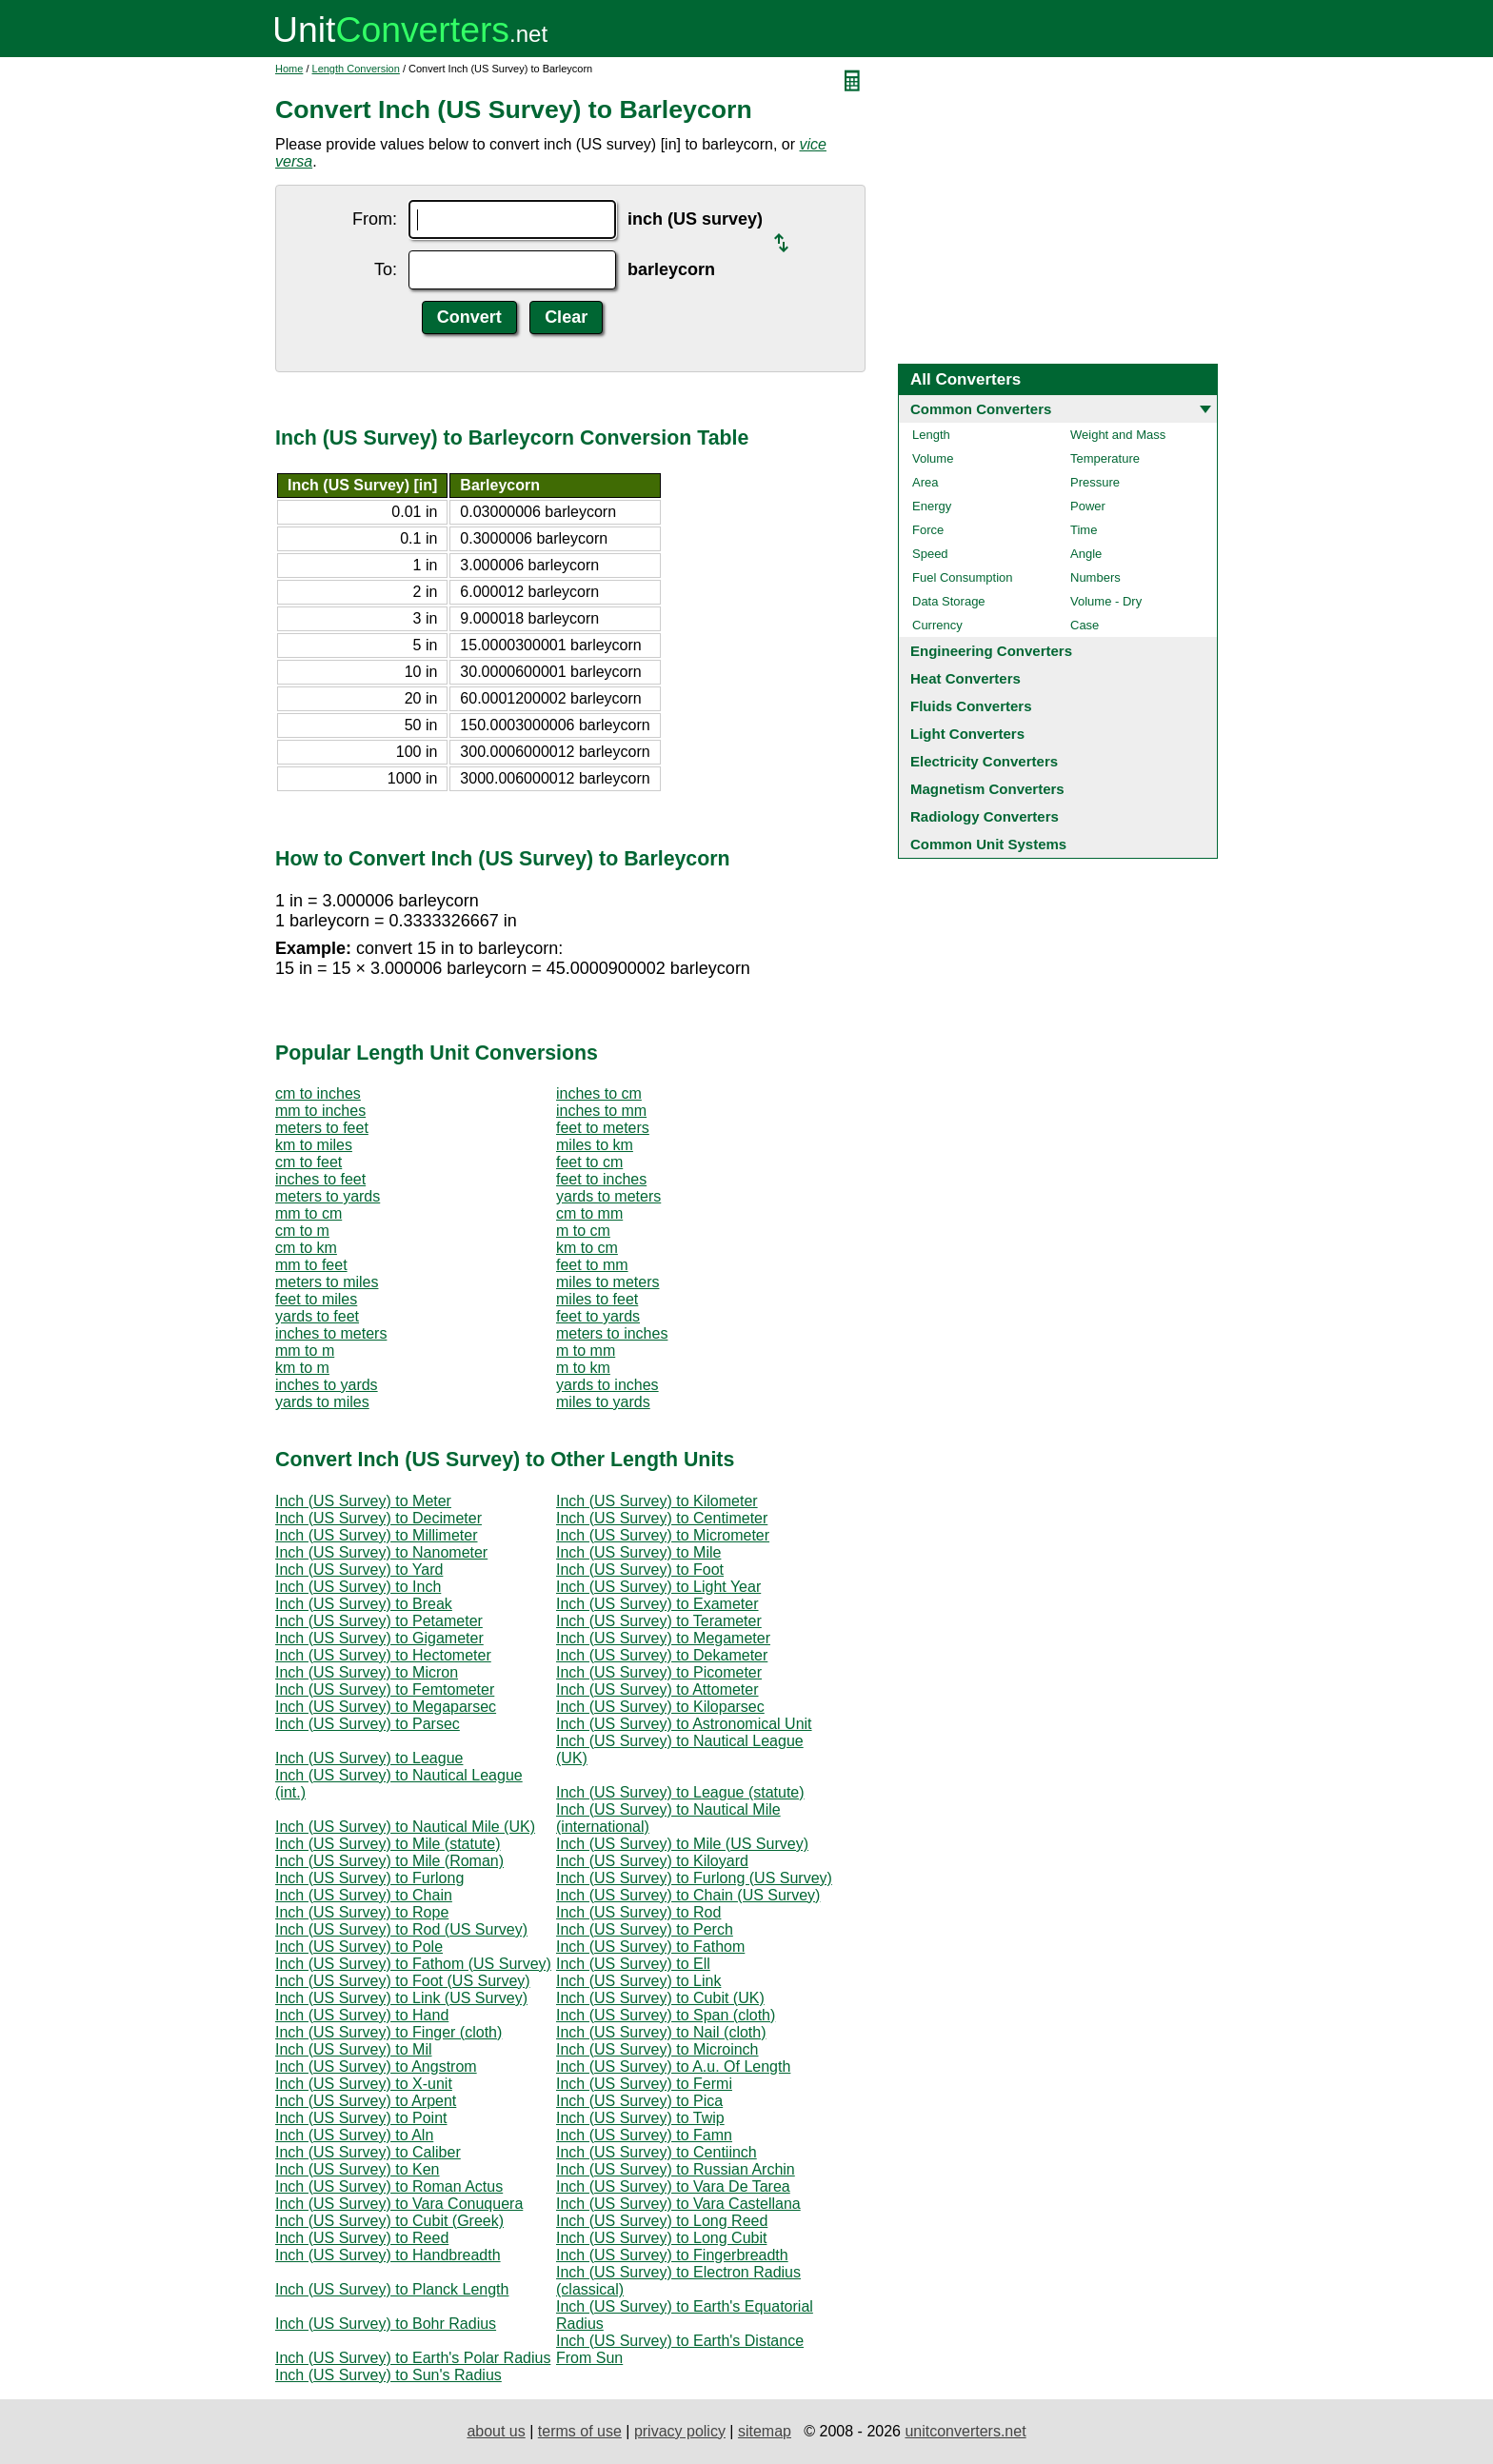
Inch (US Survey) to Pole (359, 1946)
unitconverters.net (965, 2431)
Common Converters (980, 409)
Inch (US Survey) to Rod (638, 1912)
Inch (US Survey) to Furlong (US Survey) (694, 1878)
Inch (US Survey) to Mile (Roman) (389, 1861)
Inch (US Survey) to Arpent (365, 2101)
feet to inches (601, 1179)
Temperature (1105, 458)
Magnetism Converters (987, 789)
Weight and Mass (1117, 434)
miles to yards (603, 1402)
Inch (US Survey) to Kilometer (657, 1501)
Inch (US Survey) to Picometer (659, 1672)
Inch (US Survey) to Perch (644, 1929)
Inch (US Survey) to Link (638, 1981)
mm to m (304, 1350)
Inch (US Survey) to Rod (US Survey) (401, 1929)
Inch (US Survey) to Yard (359, 1569)
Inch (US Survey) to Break (363, 1604)
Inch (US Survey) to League (369, 1758)
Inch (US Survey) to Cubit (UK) (660, 1998)
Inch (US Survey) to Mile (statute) (388, 1844)
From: (374, 219)
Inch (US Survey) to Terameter (659, 1621)
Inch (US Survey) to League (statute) (680, 1792)
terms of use (580, 2431)
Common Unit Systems (988, 844)
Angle (1086, 553)
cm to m (302, 1230)
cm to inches (318, 1093)
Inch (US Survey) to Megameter (663, 1638)
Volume (932, 458)
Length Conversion (356, 68)
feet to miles (316, 1299)
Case (1084, 625)
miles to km (594, 1145)
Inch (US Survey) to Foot (640, 1569)
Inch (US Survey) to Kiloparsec (660, 1707)
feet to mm (592, 1265)
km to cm (587, 1248)
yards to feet (317, 1316)
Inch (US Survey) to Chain (363, 1895)
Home (289, 68)
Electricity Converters (984, 761)
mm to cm (308, 1213)
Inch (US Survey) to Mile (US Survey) (682, 1844)
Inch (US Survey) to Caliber (368, 2152)
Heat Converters (965, 678)
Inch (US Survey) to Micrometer (662, 1535)
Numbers (1095, 577)
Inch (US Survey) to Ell (633, 1964)
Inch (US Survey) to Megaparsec (385, 1707)
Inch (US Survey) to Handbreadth (388, 2255)
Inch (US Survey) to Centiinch (656, 2152)
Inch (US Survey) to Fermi (644, 2084)
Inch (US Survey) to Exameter (657, 1604)
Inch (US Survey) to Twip (640, 2118)
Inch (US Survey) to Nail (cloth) (661, 2032)
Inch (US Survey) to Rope (361, 1912)
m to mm (585, 1350)
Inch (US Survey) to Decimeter (378, 1518)
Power (1087, 506)
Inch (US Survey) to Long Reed (661, 2221)
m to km (583, 1368)
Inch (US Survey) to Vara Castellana (678, 2204)
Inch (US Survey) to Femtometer (384, 1689)
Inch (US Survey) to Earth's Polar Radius (412, 2358)
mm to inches (320, 1111)
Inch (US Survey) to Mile (638, 1552)
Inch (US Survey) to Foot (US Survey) (402, 1981)
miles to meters (607, 1282)
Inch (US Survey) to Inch (358, 1587)
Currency (937, 625)
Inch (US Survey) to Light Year (658, 1587)
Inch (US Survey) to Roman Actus (389, 2186)
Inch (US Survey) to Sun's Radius (388, 2375)
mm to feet (311, 1265)
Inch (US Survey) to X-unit (363, 2084)
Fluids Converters (971, 706)
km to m (302, 1368)
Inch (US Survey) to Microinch (657, 2049)
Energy (931, 506)
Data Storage (948, 601)
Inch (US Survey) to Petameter (379, 1621)
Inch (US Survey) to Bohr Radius (385, 2323)
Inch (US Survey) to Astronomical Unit (684, 1724)
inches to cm (599, 1093)
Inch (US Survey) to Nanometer (381, 1552)
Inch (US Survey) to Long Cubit (661, 2238)
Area (925, 482)
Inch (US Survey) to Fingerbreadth (672, 2255)
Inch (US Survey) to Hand (361, 2015)
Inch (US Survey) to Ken (357, 2169)
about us (496, 2431)
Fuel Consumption (962, 577)
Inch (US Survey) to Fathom (650, 1946)
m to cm (583, 1230)
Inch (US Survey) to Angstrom (376, 2066)
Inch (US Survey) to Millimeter (376, 1535)
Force (928, 530)
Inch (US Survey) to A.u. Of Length (673, 2066)
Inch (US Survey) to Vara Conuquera (399, 2204)
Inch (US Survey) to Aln (354, 2135)
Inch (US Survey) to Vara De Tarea (673, 2186)
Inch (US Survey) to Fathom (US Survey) (413, 1964)
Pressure (1095, 482)
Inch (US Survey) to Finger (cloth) (388, 2032)
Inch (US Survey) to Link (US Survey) (401, 1998)
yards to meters (608, 1196)
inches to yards (326, 1385)
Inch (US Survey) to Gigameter (379, 1638)
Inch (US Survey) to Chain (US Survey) (688, 1895)
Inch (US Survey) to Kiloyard (652, 1861)
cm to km (306, 1248)
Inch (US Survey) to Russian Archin (675, 2169)
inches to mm (601, 1111)
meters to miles (326, 1282)
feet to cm (589, 1162)
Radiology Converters (984, 816)
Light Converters (967, 733)
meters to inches (611, 1333)
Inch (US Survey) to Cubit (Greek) (389, 2221)
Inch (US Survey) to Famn (644, 2135)
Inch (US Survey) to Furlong (369, 1878)
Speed (930, 553)
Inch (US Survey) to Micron (366, 1672)
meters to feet (321, 1128)
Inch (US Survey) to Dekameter (661, 1655)
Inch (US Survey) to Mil (353, 2049)
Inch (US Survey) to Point (361, 2118)
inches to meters (331, 1333)
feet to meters (602, 1128)
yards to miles (322, 1402)
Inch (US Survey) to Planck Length (391, 2289)
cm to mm (589, 1213)
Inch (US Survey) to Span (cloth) (665, 2015)
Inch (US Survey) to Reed (361, 2238)
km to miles (313, 1145)
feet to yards (598, 1316)
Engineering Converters (991, 651)
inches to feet (320, 1179)
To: (385, 269)
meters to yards (327, 1196)
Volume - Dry (1106, 601)
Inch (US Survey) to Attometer (657, 1689)
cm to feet (308, 1162)
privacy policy (680, 2431)
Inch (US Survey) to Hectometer (383, 1655)
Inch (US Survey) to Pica (639, 2101)
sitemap (764, 2431)
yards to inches (607, 1385)
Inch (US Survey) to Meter (363, 1501)
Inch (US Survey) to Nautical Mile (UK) (405, 1826)
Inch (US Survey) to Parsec (367, 1724)
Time (1083, 530)
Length (931, 434)
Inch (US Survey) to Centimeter (661, 1518)
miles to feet (597, 1299)
